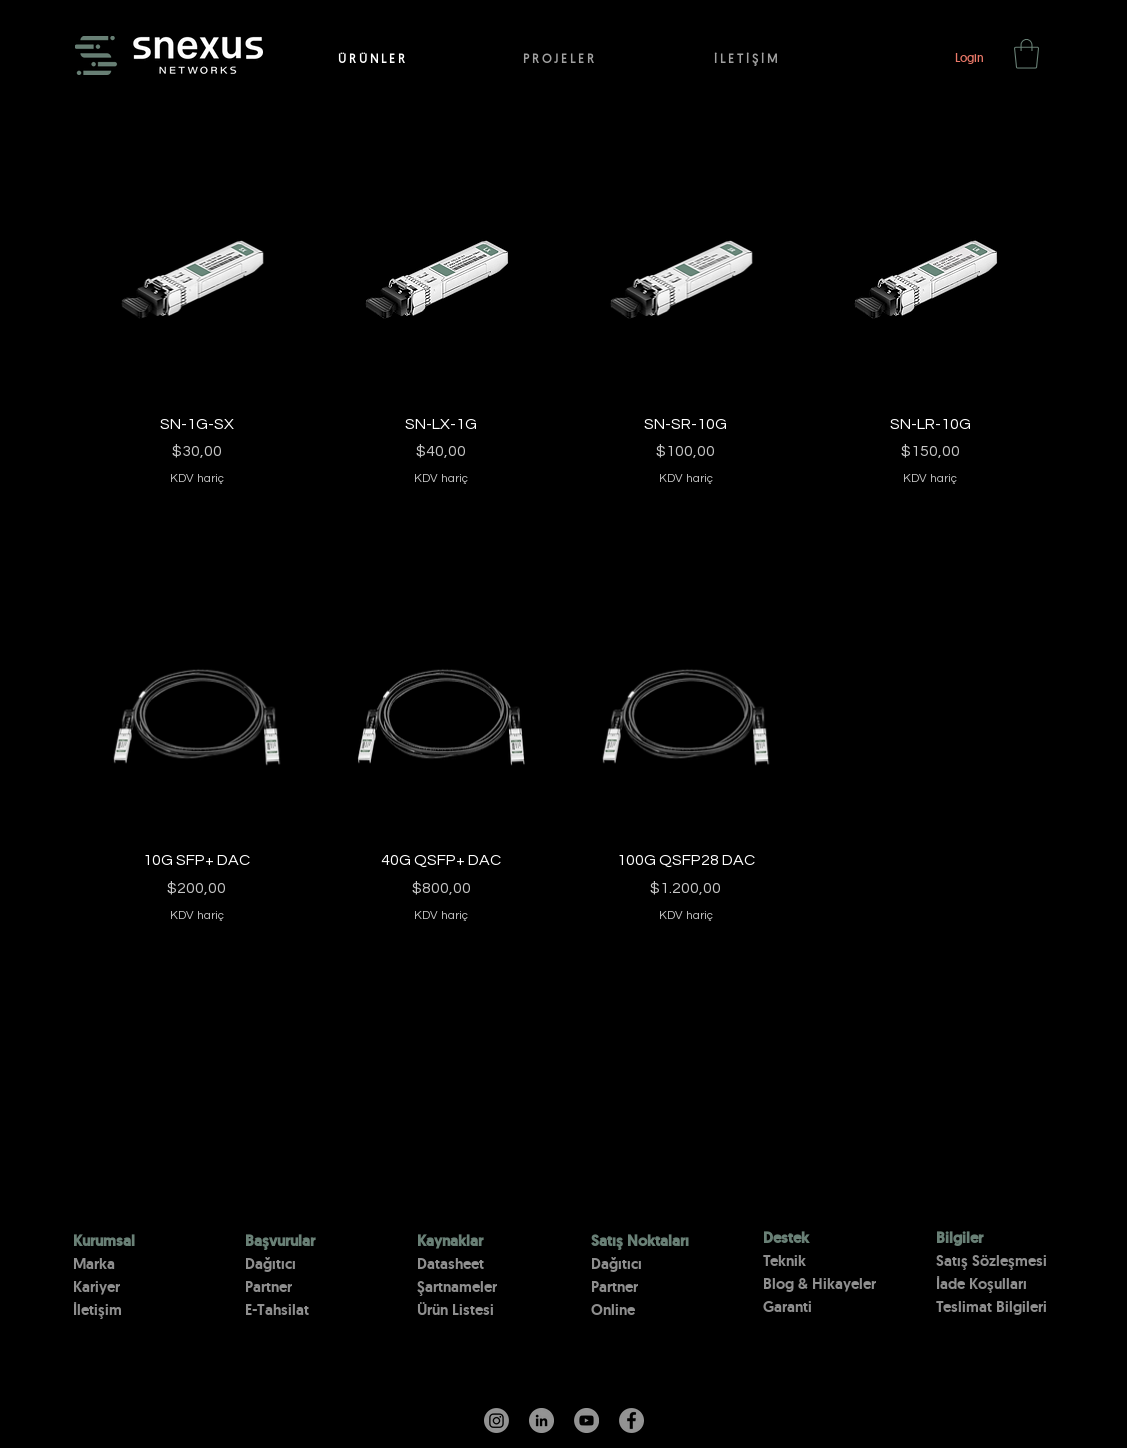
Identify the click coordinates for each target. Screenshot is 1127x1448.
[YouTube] (586, 1420)
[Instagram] (496, 1420)
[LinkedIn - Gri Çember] (541, 1420)
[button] (1026, 54)
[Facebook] (631, 1420)
